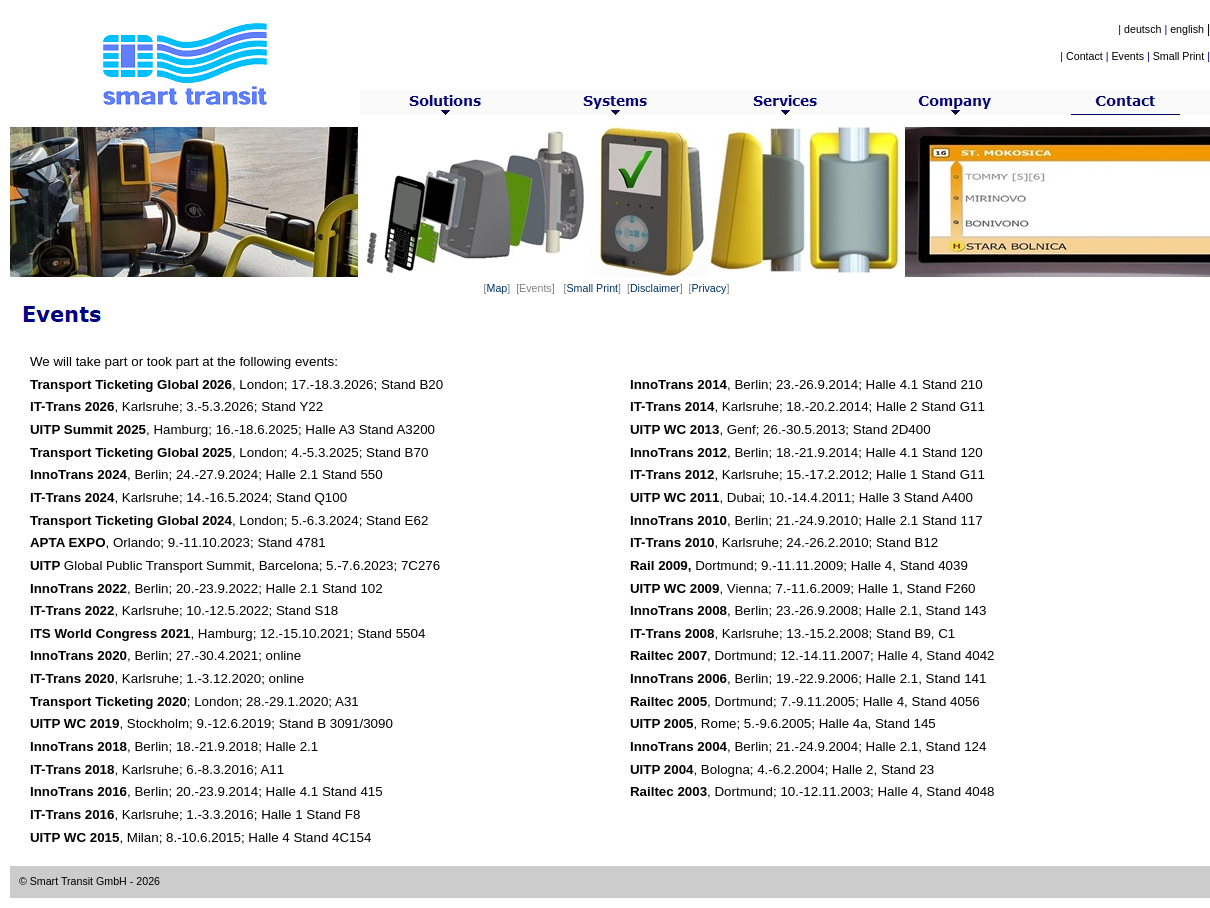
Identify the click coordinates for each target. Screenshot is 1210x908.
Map (497, 288)
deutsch (1142, 29)
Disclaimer (655, 288)
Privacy (708, 288)
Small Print (1179, 56)
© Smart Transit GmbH (73, 881)
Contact (1084, 56)
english (1187, 29)
